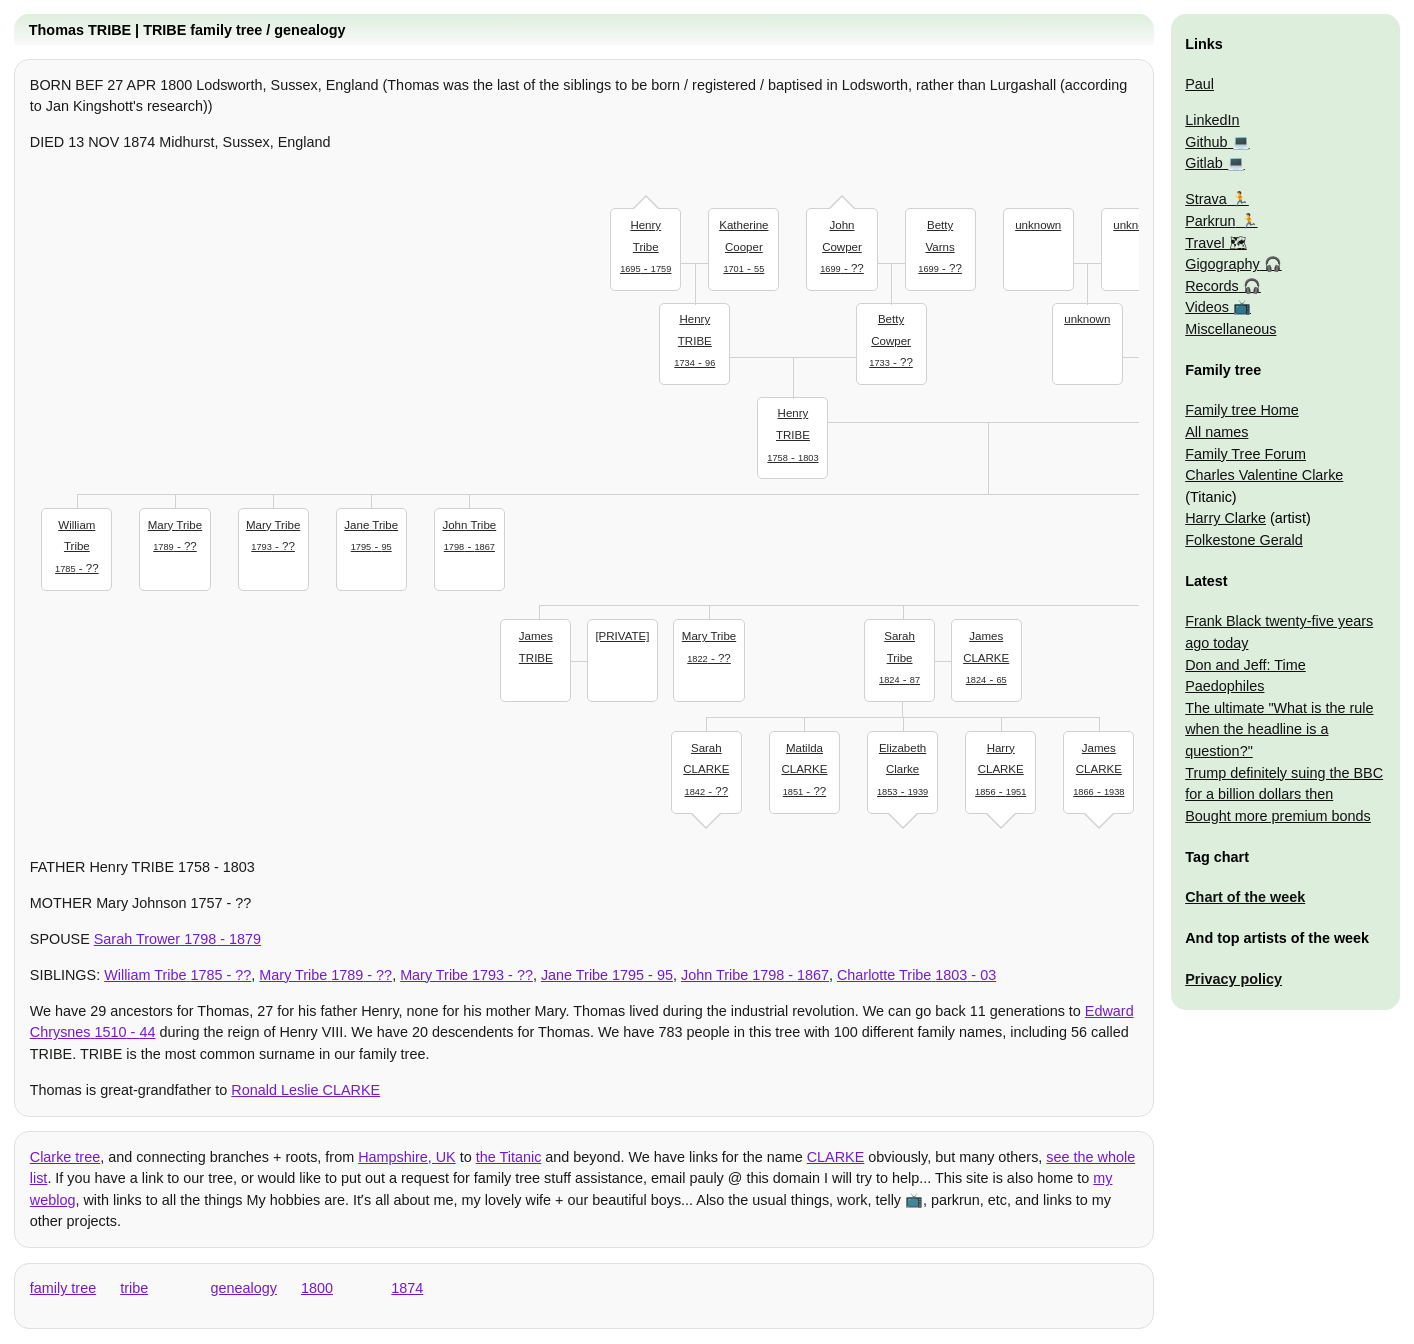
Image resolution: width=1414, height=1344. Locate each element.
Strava (1206, 199)
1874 (407, 1288)
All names (1216, 432)
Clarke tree (65, 1157)
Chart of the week (1245, 897)
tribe (134, 1288)
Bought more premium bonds (1278, 816)
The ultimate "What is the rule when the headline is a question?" (1279, 729)
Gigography (1222, 264)
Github (1206, 142)
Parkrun (1210, 221)
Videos (1207, 307)
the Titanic (509, 1157)
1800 (317, 1288)
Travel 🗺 (1215, 243)
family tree (63, 1288)
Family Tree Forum (1245, 454)
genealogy (244, 1288)
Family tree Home (1242, 410)
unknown (1038, 225)
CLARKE (836, 1157)
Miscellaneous (1230, 329)
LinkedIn (1212, 120)
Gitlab (1204, 163)
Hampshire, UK (407, 1157)
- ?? (842, 244)
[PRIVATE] (622, 636)
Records (1212, 286)
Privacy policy (1233, 979)
